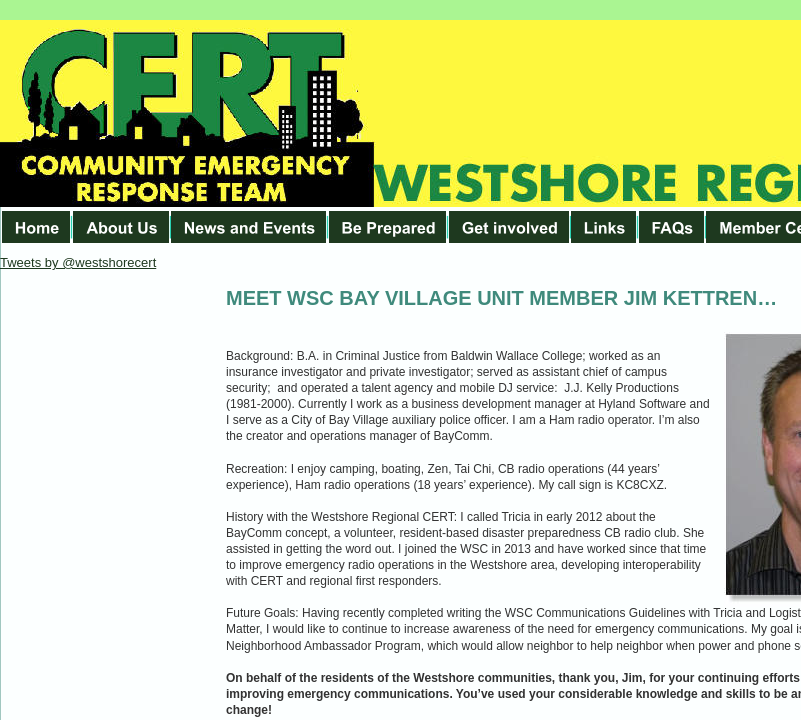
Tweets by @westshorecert (78, 262)
